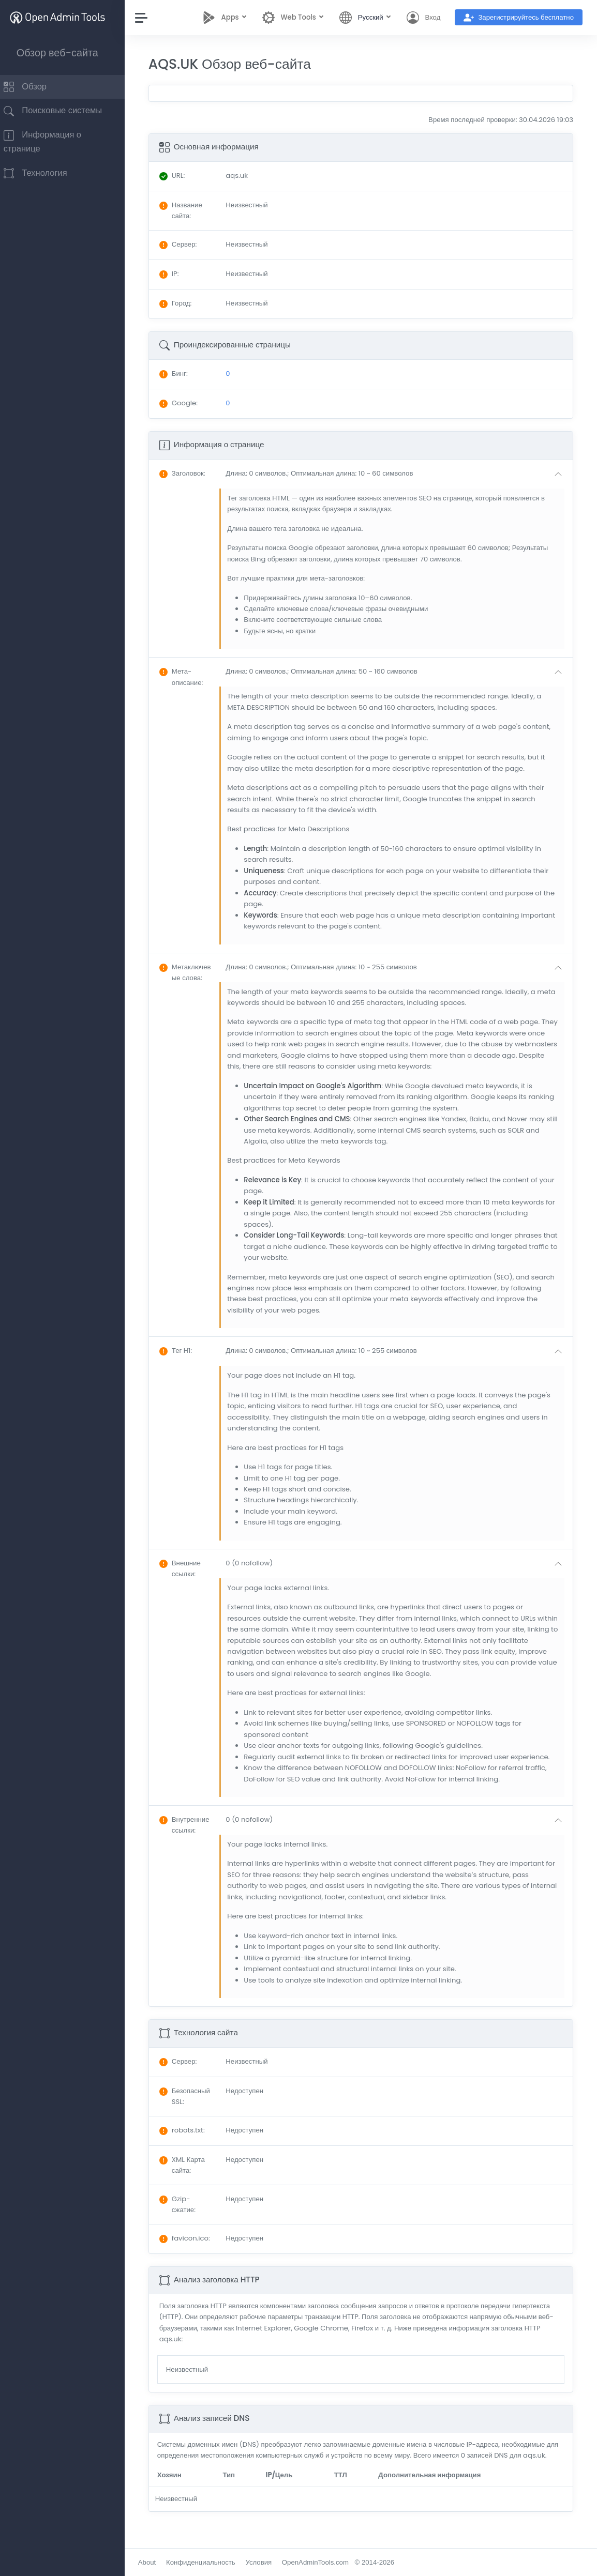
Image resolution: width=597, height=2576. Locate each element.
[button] (400, 474)
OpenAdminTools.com (325, 2562)
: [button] (192, 473)
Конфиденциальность (210, 2562)
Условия (269, 2562)
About (157, 2562)
